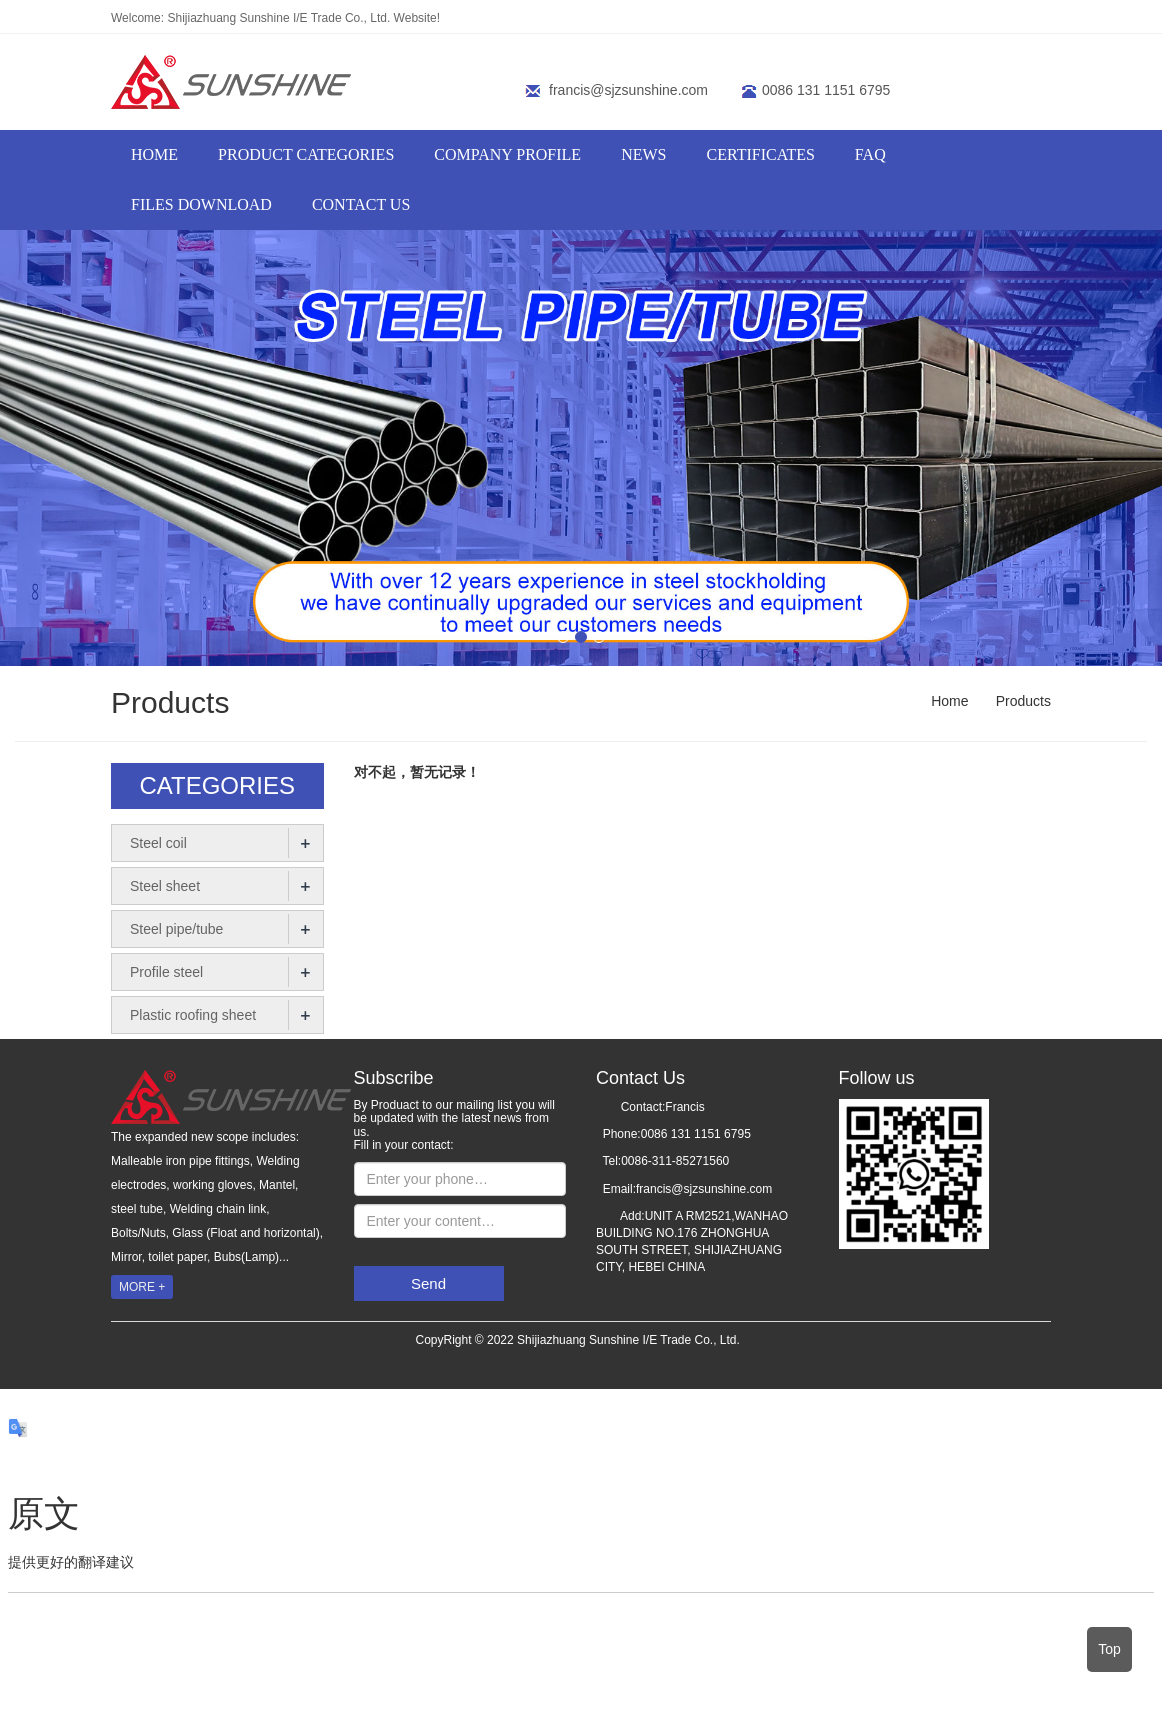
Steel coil (158, 843)
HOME (154, 154)
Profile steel (166, 972)
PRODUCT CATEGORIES (306, 154)
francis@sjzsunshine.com (628, 90)
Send (428, 1283)
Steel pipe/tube (176, 929)
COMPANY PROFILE (507, 154)
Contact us (361, 204)
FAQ (870, 154)
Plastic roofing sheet (193, 1015)
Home (949, 701)
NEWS (643, 154)
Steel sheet (165, 886)
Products (1021, 701)
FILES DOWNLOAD (201, 204)
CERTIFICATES (760, 154)
